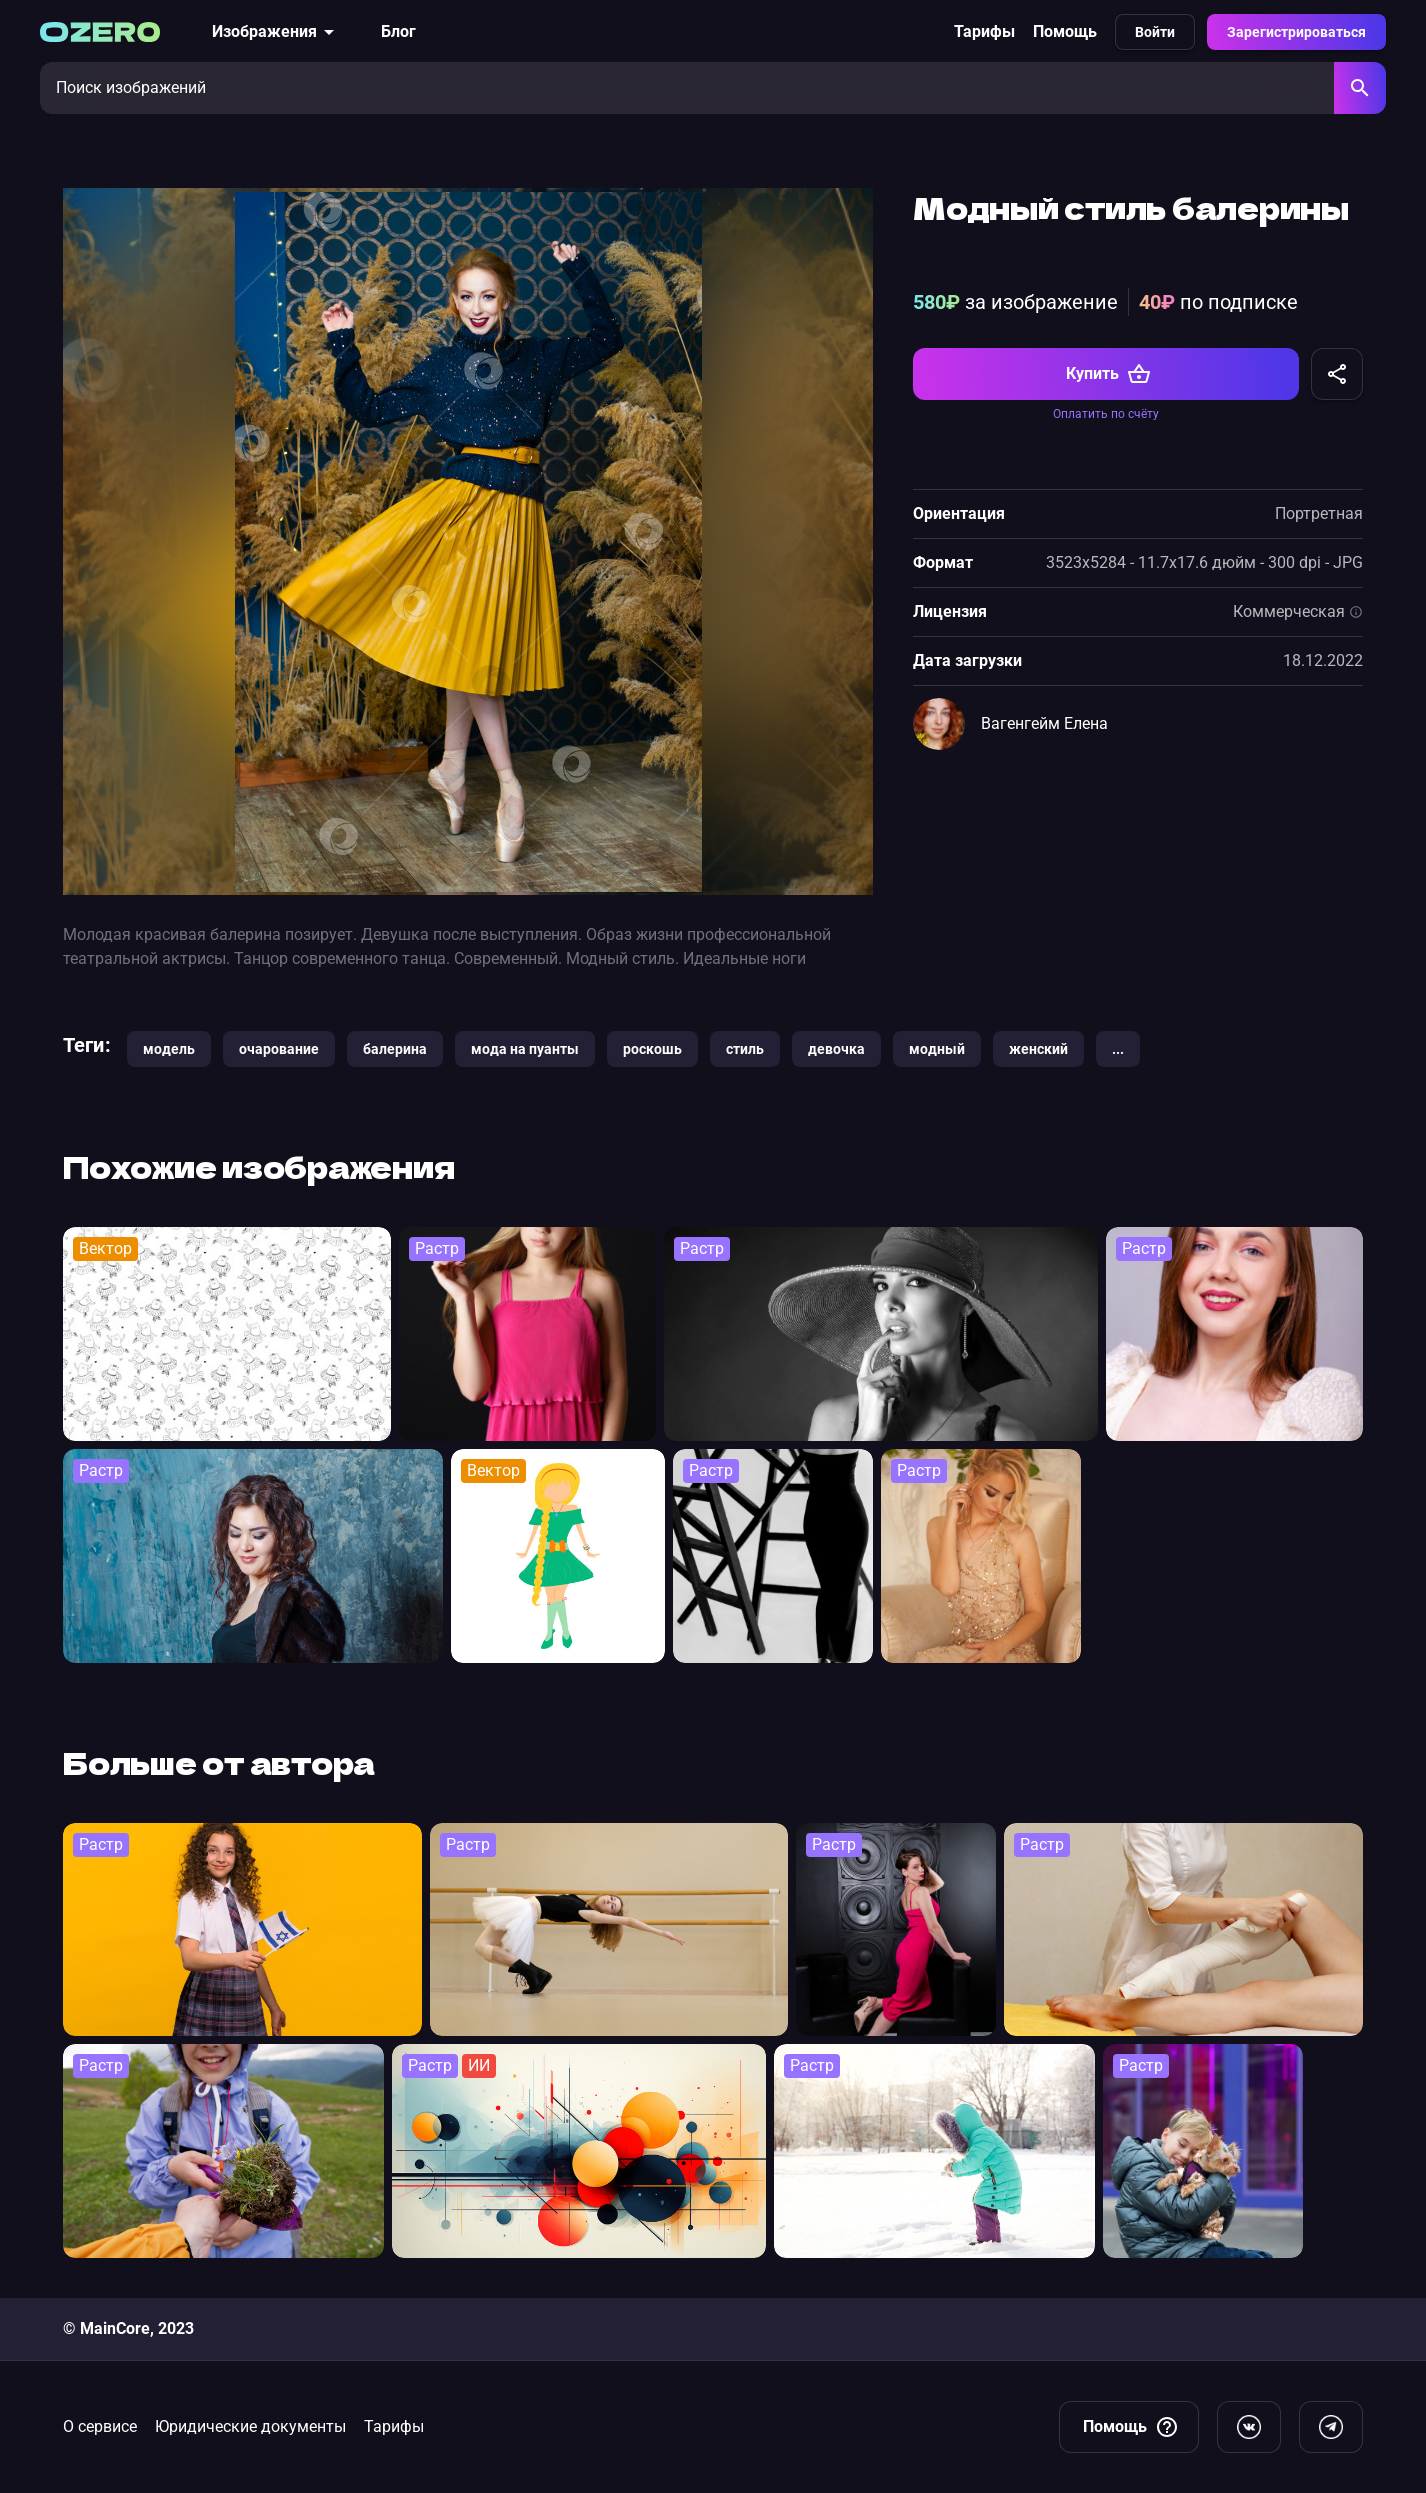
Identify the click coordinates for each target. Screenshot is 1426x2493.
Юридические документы (250, 2426)
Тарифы (984, 31)
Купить (1108, 374)
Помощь (1065, 31)
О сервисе (100, 2426)
